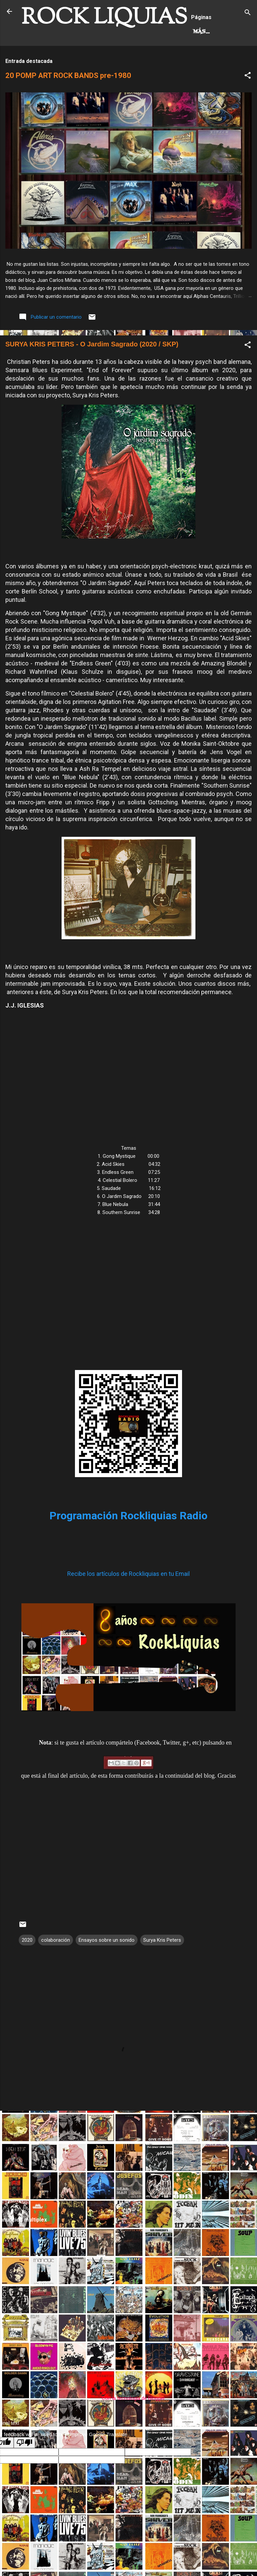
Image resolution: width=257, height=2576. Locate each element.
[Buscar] (248, 13)
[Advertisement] (128, 2191)
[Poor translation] (24, 2470)
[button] (248, 104)
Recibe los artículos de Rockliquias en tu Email (128, 1601)
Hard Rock (44, 60)
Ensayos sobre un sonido (107, 1968)
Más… (82, 60)
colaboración (55, 1968)
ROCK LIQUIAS (104, 18)
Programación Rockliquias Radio (128, 1543)
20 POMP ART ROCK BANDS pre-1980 (68, 103)
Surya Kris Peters (162, 1968)
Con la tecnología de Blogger (128, 2426)
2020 (27, 1968)
